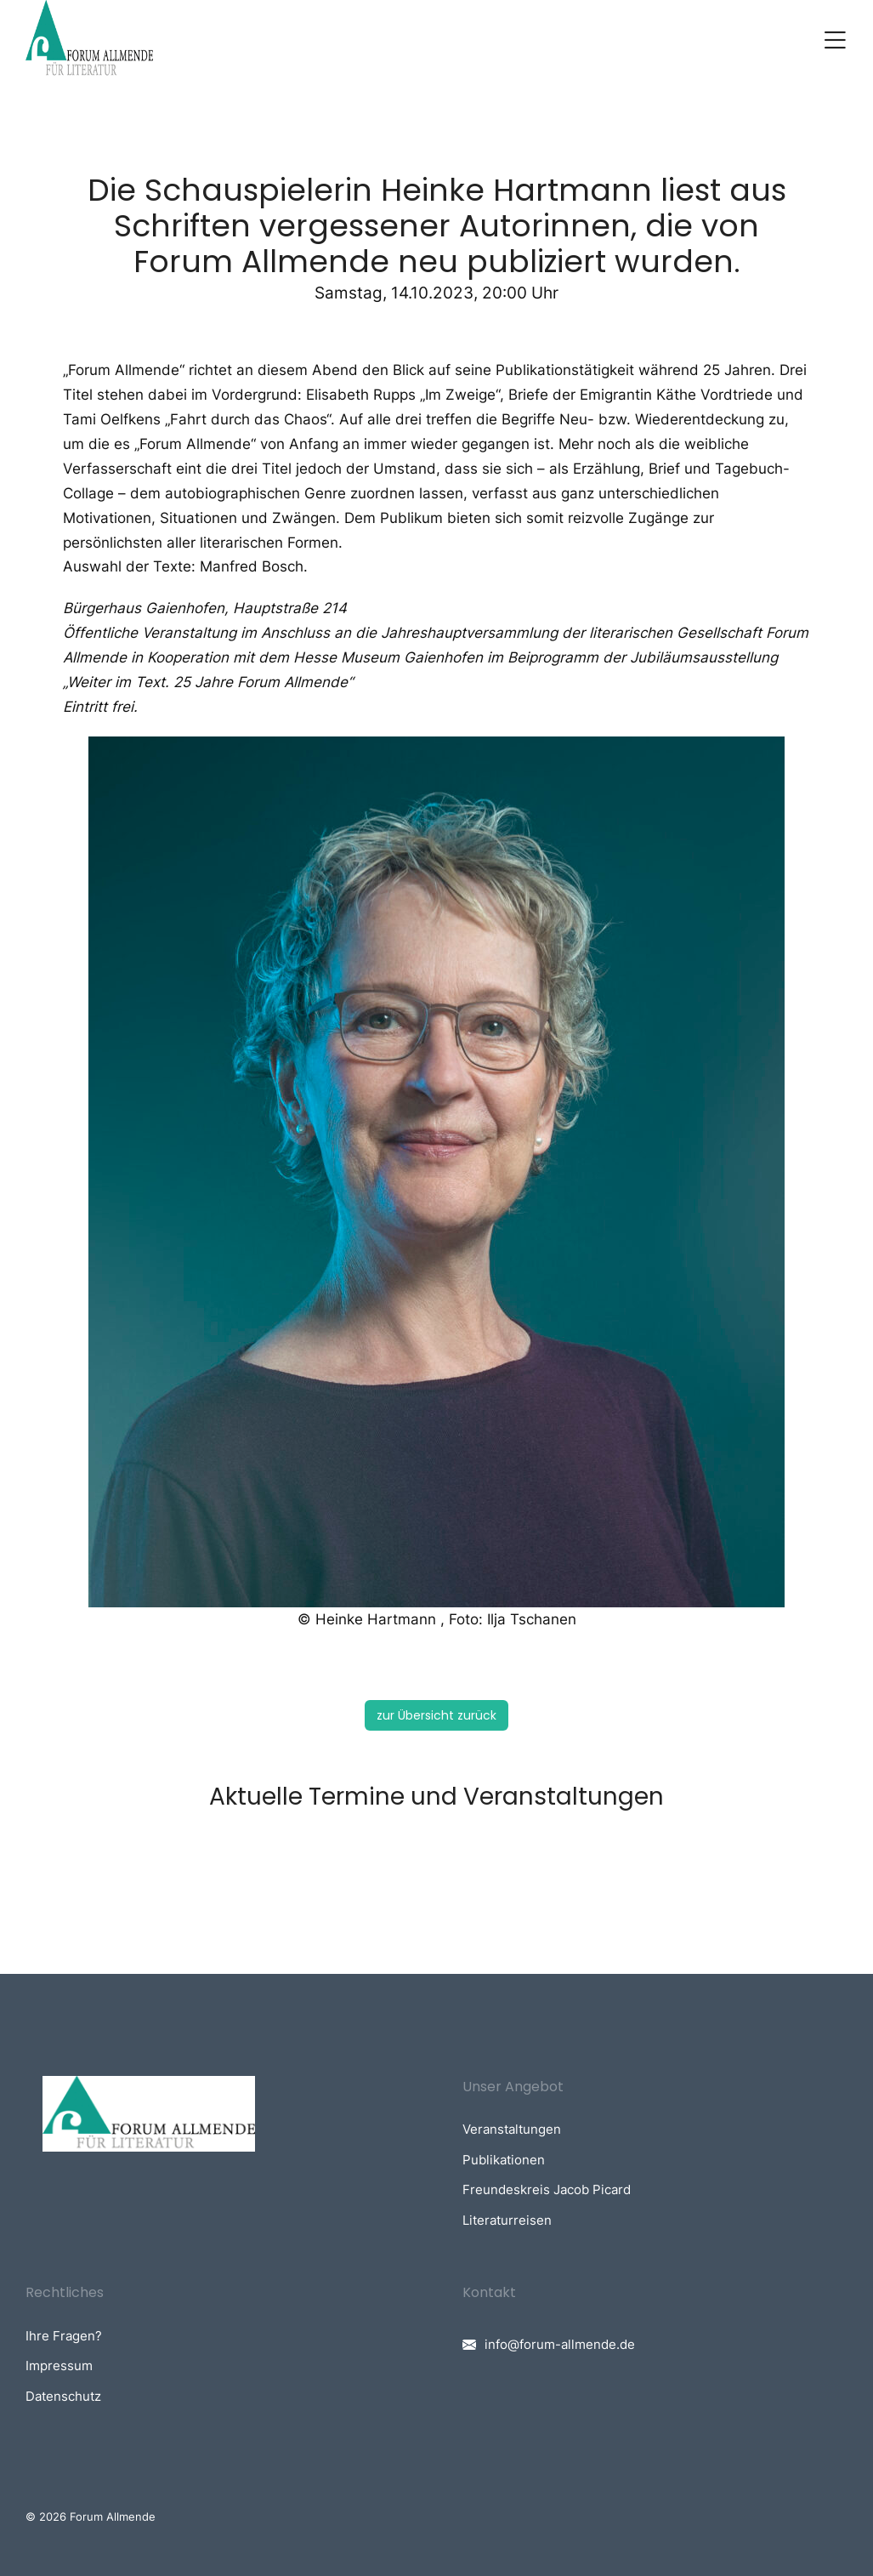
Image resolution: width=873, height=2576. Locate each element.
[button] (835, 40)
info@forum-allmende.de (560, 2344)
